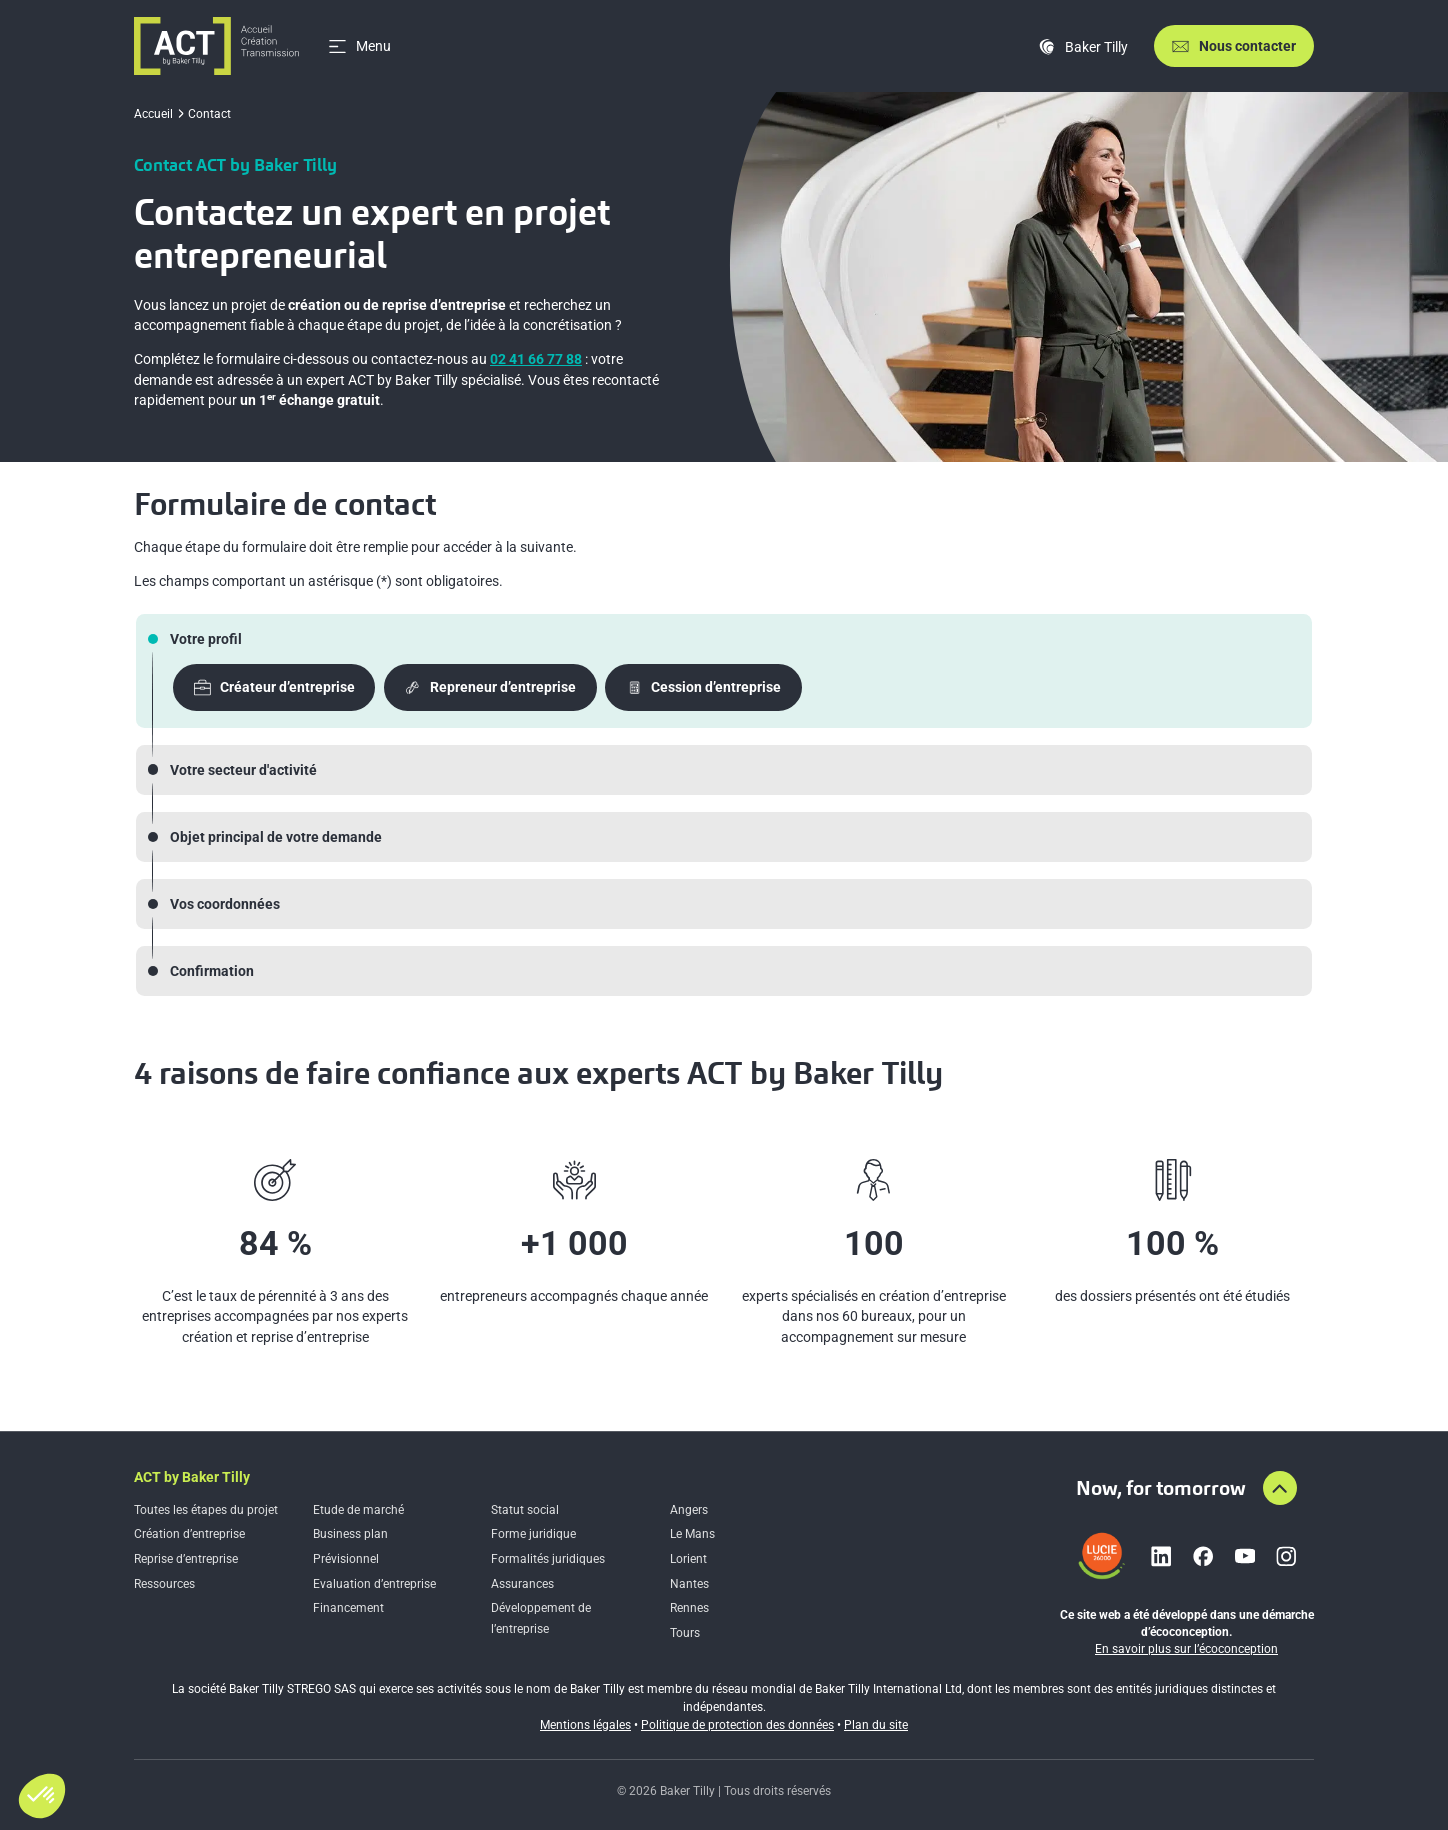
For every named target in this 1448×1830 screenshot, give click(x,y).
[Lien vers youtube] (1245, 1556)
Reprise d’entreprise (186, 1559)
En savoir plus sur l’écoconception (1186, 1649)
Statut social (525, 1510)
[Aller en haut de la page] (1280, 1488)
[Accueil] (216, 46)
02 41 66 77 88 (536, 359)
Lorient (688, 1559)
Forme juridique (533, 1534)
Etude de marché (358, 1510)
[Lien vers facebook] (1203, 1556)
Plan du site (876, 1725)
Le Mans (692, 1534)
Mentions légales (585, 1725)
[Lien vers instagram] (1286, 1556)
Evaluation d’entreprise (374, 1584)
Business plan (350, 1534)
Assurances (522, 1584)
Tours (685, 1633)
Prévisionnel (346, 1559)
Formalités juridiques (548, 1559)
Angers (689, 1510)
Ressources (164, 1584)
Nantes (689, 1584)
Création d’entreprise (189, 1534)
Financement (348, 1608)
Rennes (689, 1608)
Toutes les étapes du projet (206, 1510)
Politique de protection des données (737, 1725)
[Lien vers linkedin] (1161, 1556)
